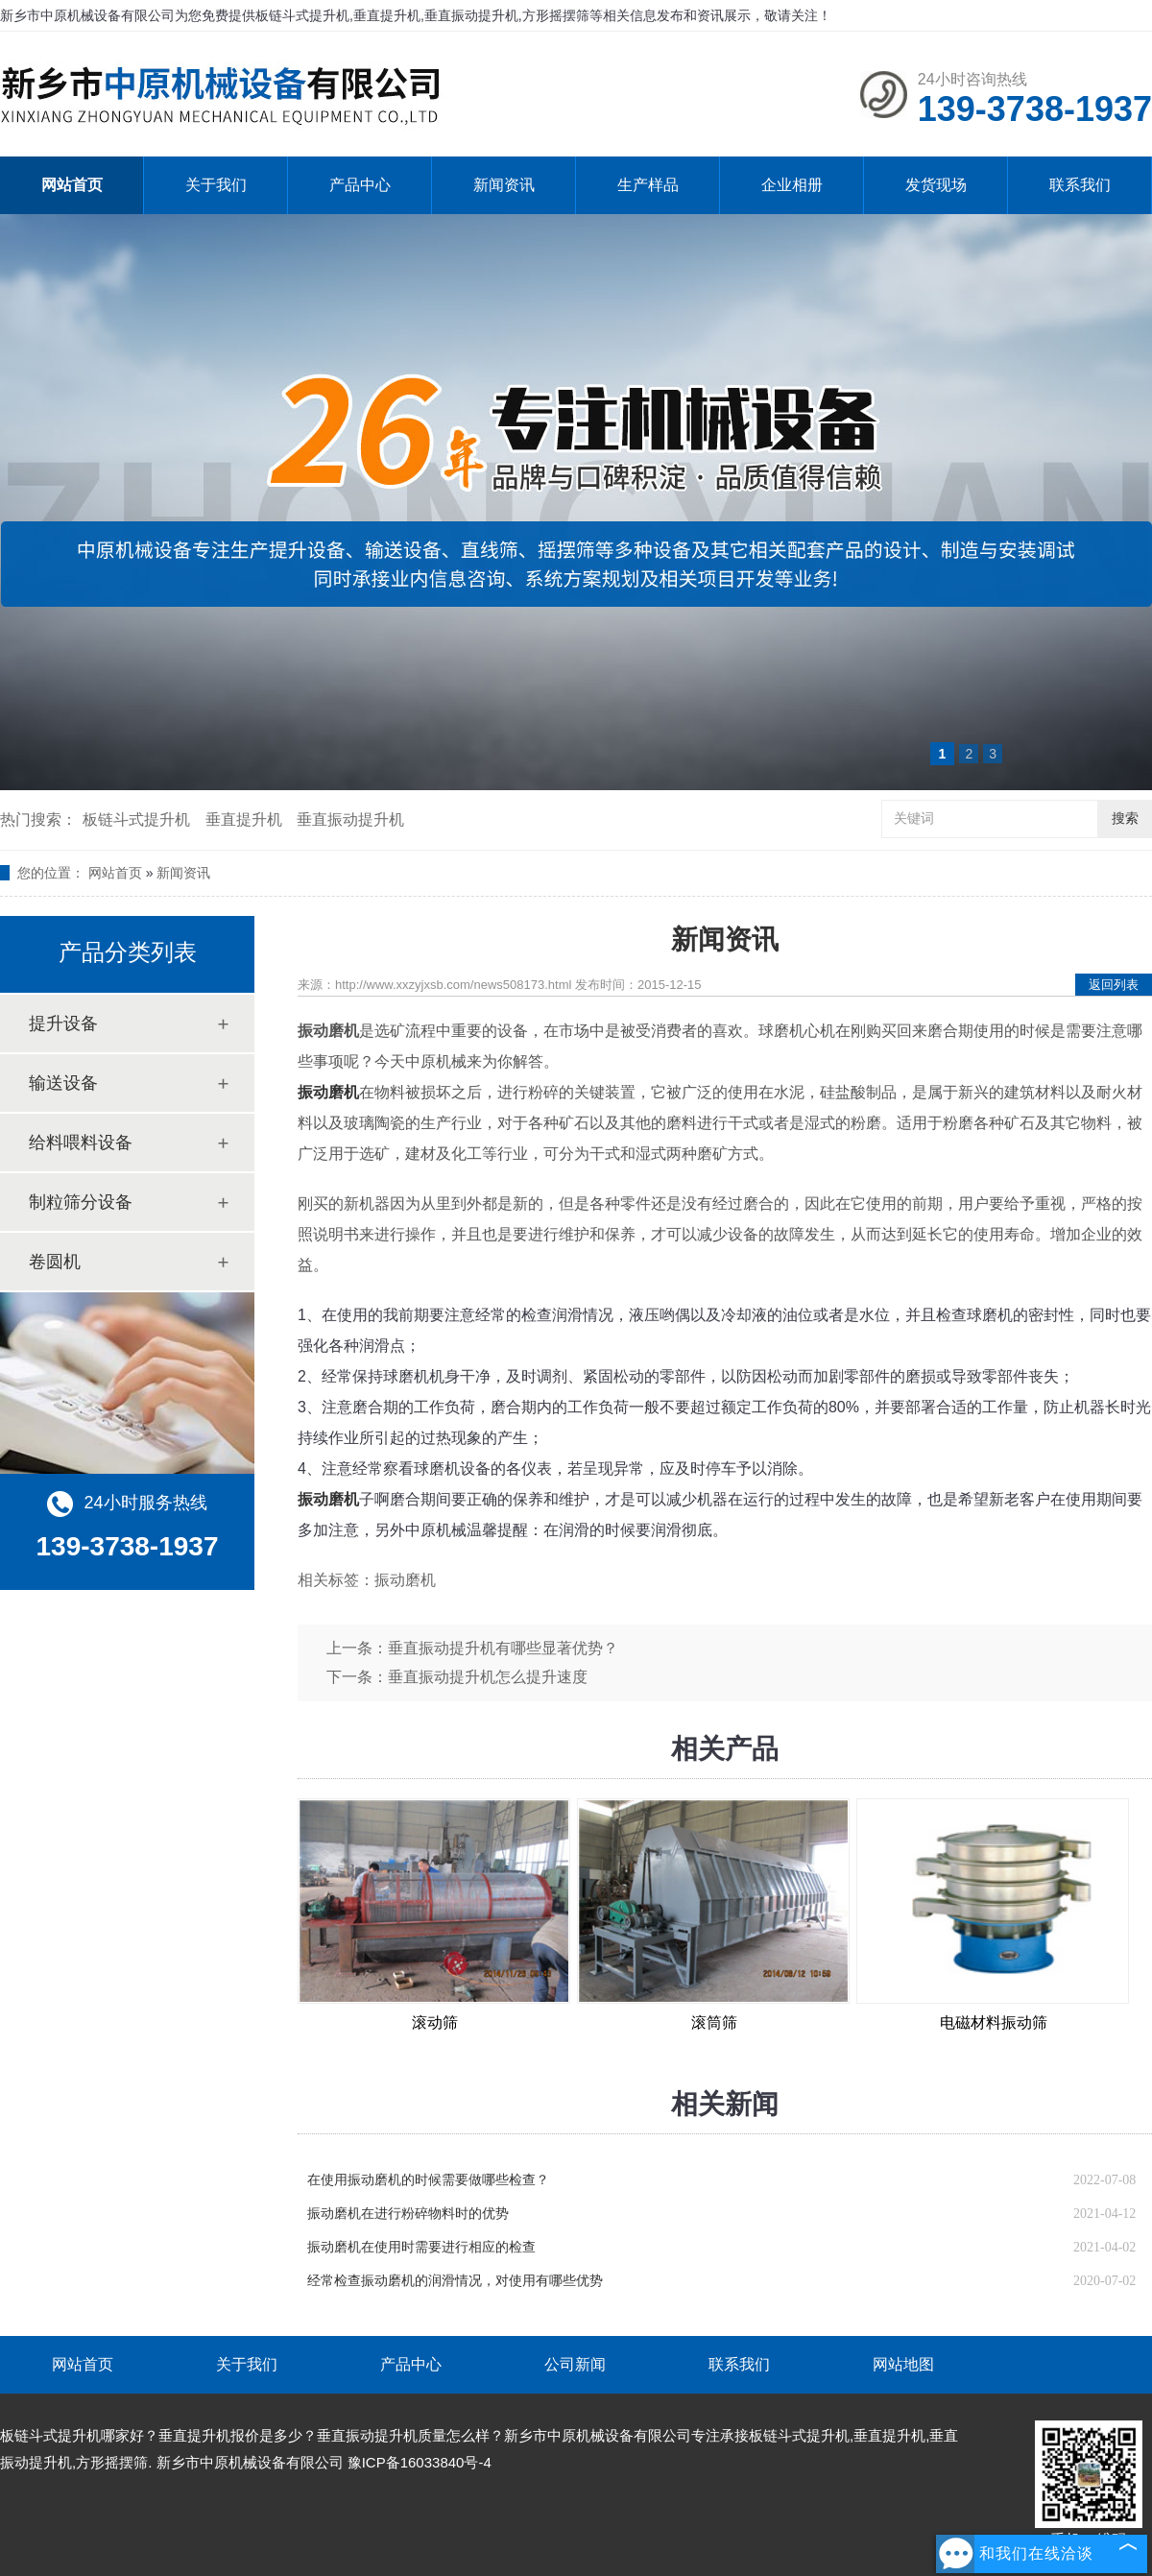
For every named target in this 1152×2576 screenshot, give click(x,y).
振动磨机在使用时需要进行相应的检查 (421, 2247)
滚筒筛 (714, 2022)
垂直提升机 (243, 819)
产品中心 (360, 185)
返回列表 (1114, 984)
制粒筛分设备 (80, 1202)
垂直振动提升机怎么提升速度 (488, 1677)
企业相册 (792, 185)
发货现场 (936, 185)
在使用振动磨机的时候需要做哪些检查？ (428, 2180)
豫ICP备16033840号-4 (420, 2462)
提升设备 (63, 1023)
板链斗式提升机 (136, 819)
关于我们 (216, 185)
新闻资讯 (504, 185)
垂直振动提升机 (350, 819)
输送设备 (63, 1083)
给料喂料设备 (80, 1142)
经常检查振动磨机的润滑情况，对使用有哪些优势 (455, 2281)
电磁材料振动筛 (993, 2022)
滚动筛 (435, 2022)
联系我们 (1080, 185)
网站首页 (72, 185)
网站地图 (903, 2364)
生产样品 (648, 185)
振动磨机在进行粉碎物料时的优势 (408, 2213)
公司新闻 (575, 2364)
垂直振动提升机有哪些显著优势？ (503, 1648)
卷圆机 (55, 1261)
